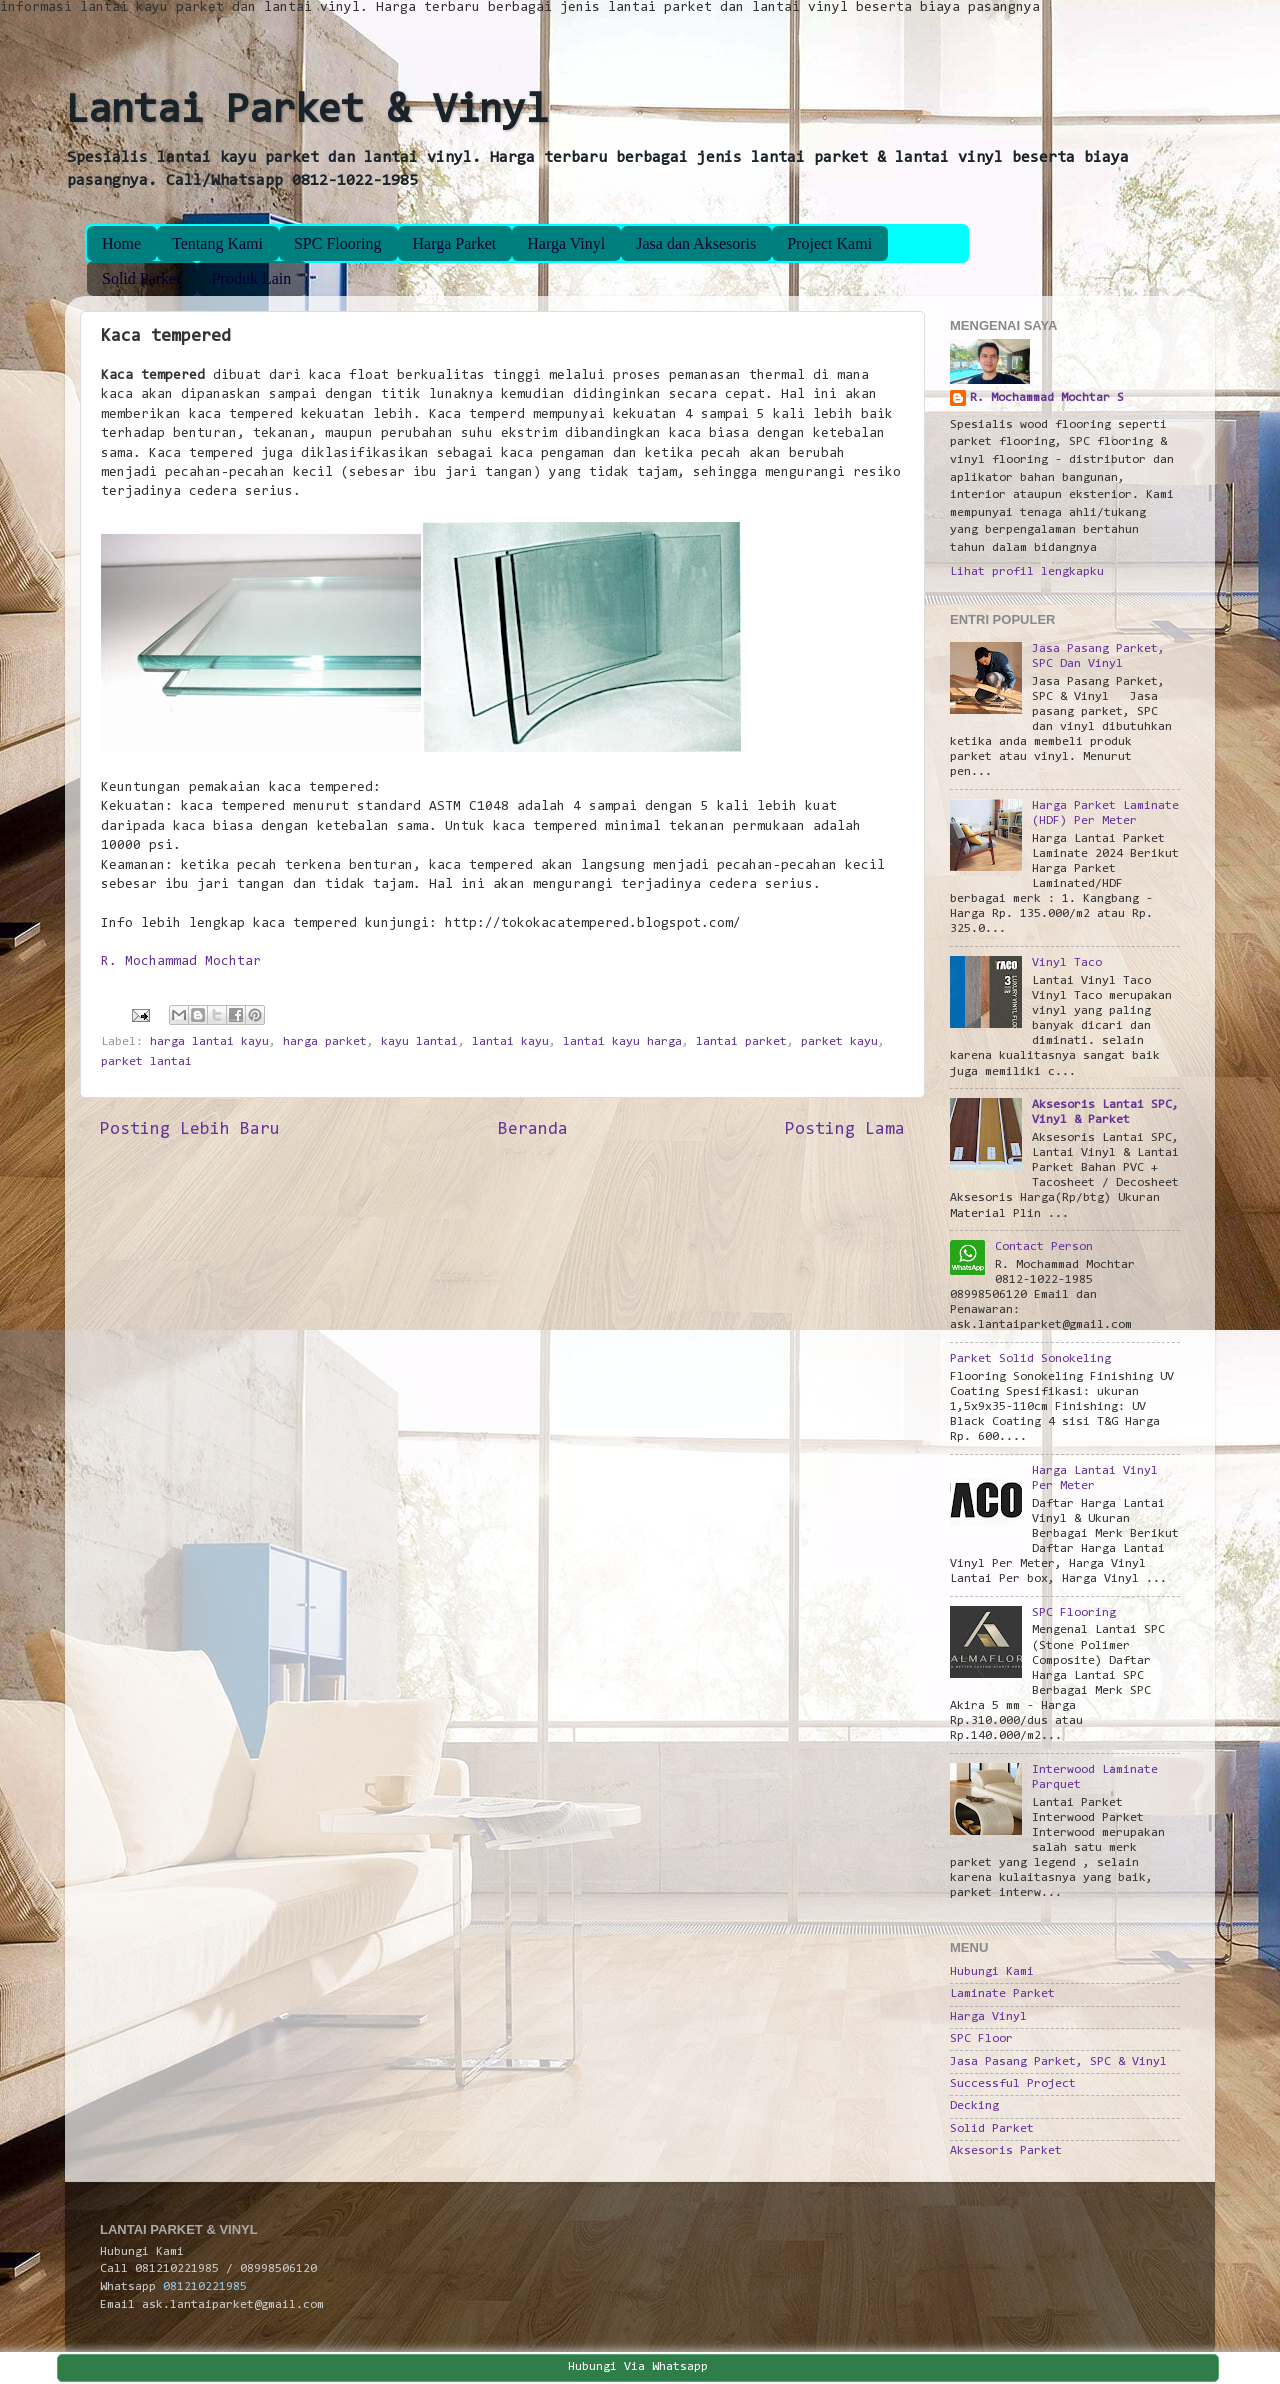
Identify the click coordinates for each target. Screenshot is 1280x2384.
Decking (974, 2106)
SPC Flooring (338, 243)
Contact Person (1044, 1247)
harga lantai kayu (209, 1042)
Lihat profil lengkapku (1027, 572)
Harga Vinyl (566, 243)
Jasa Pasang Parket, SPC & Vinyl (1058, 2062)
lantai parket (741, 1042)
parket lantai (146, 1062)
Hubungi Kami (992, 1972)
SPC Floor (981, 2039)
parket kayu (839, 1042)
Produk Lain (252, 278)
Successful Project (1013, 2084)
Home (121, 243)
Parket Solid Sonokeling (1030, 1359)
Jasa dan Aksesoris (696, 243)
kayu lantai (419, 1042)
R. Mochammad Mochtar (181, 962)
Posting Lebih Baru (190, 1130)
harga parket (325, 1042)
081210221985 (205, 2287)
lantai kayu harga (622, 1042)
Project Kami (829, 243)
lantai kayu (510, 1042)
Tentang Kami (217, 243)
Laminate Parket (1002, 1994)
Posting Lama (845, 1130)
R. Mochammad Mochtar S (1047, 398)
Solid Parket (141, 278)
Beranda (533, 1130)
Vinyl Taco (1067, 963)
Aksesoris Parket (1006, 2151)
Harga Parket (455, 243)
